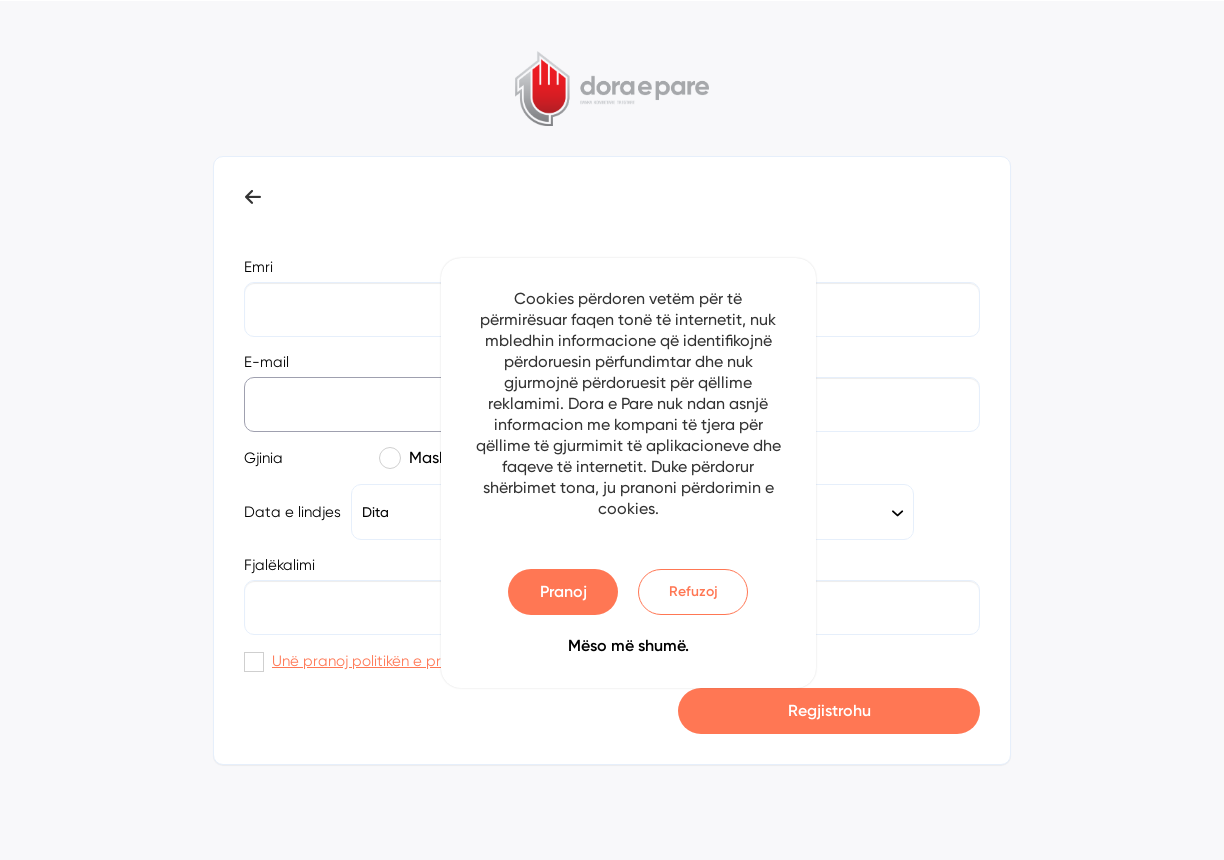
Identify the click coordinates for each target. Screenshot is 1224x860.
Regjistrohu (829, 710)
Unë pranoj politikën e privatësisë (387, 661)
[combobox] (822, 512)
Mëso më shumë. (628, 645)
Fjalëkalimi (279, 565)
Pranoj (563, 591)
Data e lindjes (292, 512)
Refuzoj (693, 591)
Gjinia (263, 458)
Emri (258, 267)
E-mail (266, 362)
